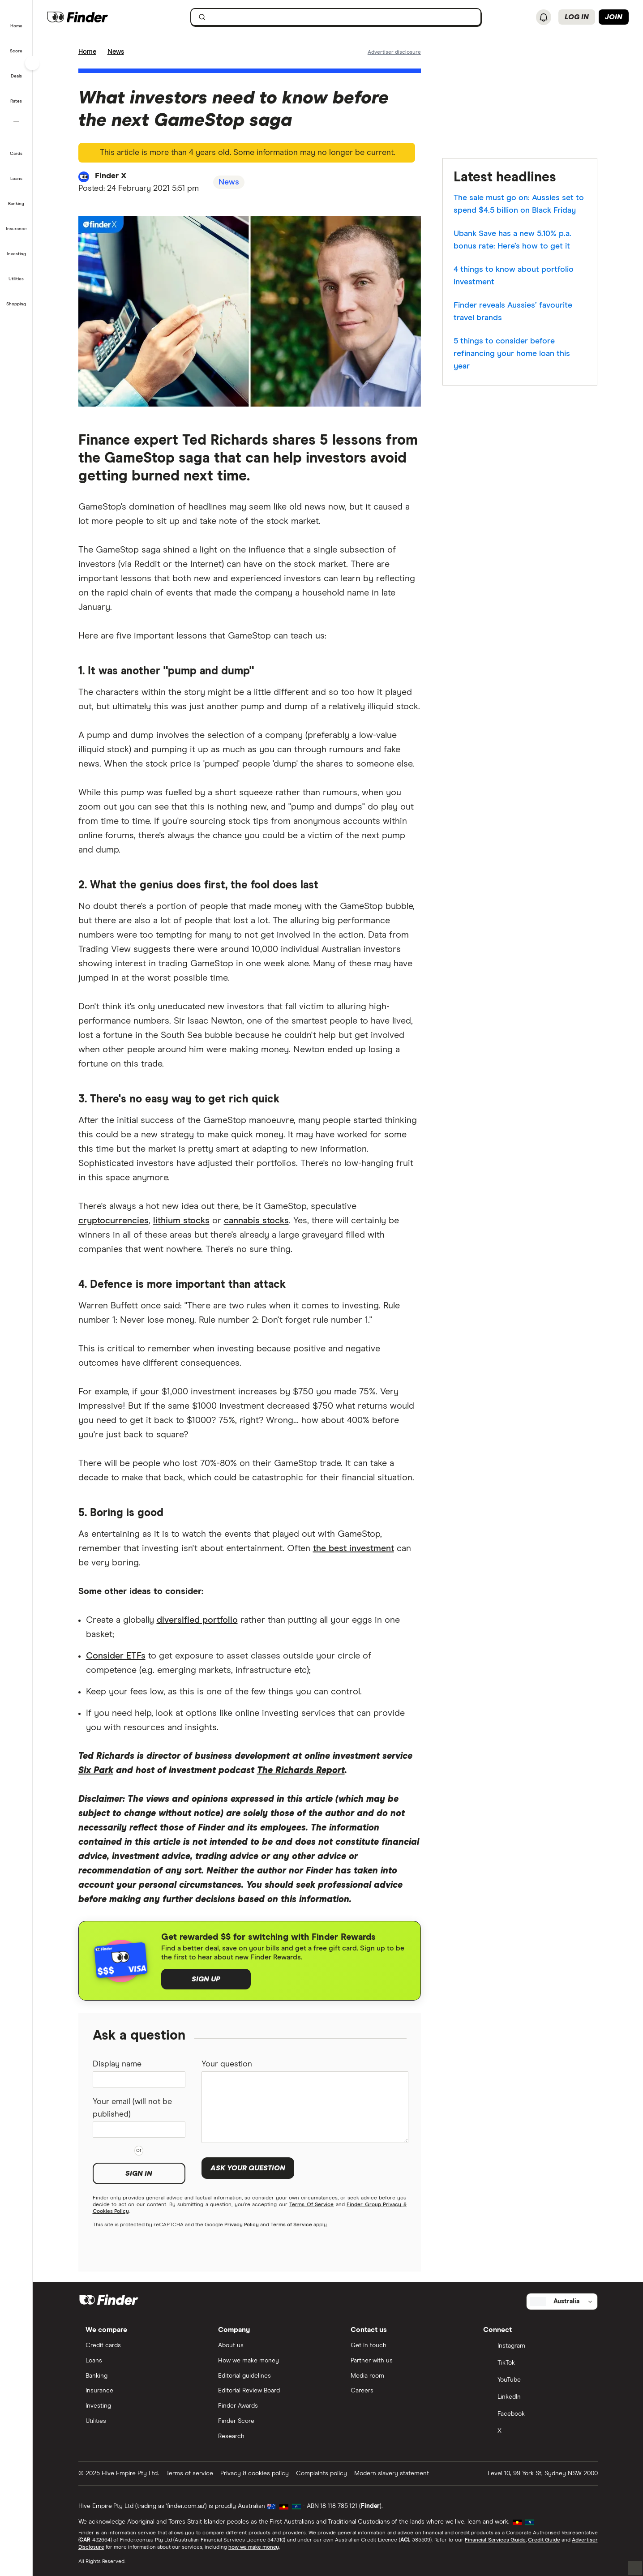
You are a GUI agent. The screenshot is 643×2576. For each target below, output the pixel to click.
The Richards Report (301, 1770)
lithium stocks (181, 1220)
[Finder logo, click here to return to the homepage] (95, 17)
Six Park (95, 1770)
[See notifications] (544, 17)
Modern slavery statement (391, 2473)
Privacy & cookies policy (254, 2473)
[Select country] (562, 2301)
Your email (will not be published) (132, 2108)
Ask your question (247, 2168)
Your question (226, 2064)
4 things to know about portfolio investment (514, 276)
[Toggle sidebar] (32, 63)
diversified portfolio (197, 1620)
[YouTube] (537, 2381)
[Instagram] (537, 2347)
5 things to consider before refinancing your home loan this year (512, 353)
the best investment (353, 1548)
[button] (16, 19)
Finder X (110, 176)
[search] (341, 19)
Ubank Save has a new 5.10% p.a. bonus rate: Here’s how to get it (512, 240)
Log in (577, 17)
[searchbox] (335, 17)
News (115, 51)
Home (87, 51)
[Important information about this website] (394, 51)
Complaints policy (321, 2473)
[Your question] (304, 2107)
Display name (117, 2064)
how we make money (253, 2547)
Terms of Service (291, 2225)
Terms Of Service (311, 2204)
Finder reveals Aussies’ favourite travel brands (513, 311)
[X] (537, 2432)
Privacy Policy (241, 2225)
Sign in (138, 2173)
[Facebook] (537, 2415)
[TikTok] (537, 2364)
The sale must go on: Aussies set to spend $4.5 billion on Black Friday (519, 204)
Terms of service (189, 2473)
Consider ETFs (116, 1655)
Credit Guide (544, 2540)
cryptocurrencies (113, 1220)
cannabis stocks (256, 1220)
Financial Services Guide (495, 2540)
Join (613, 17)
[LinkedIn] (537, 2398)
